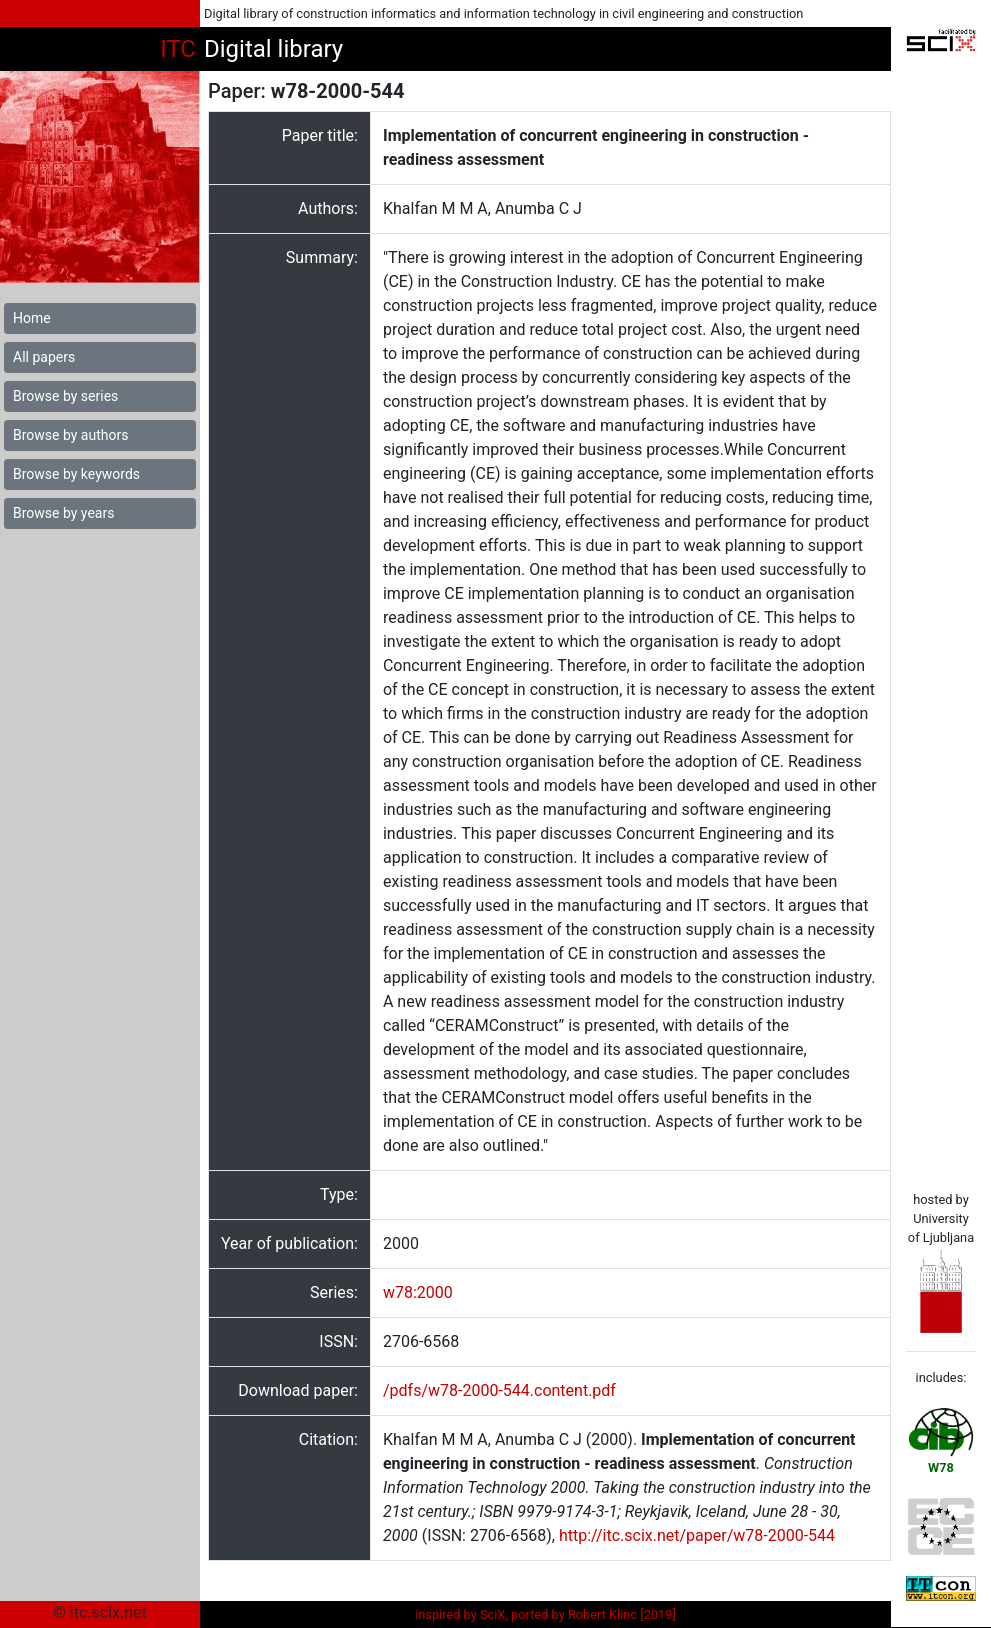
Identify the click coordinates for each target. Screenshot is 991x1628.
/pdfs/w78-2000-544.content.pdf (499, 1390)
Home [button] (32, 318)
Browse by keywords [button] (76, 474)
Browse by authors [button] (70, 435)
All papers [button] (44, 357)
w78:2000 (418, 1292)
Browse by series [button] (65, 396)
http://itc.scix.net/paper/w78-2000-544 (697, 1535)
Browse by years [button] (63, 513)
